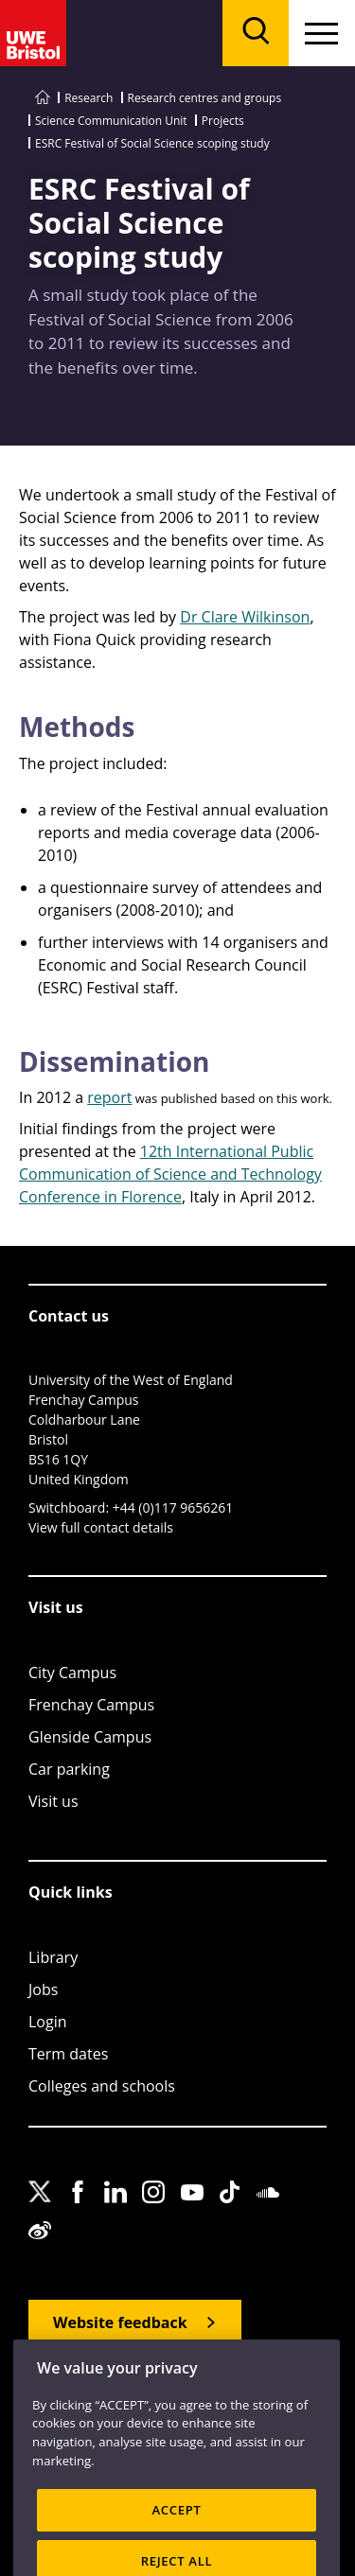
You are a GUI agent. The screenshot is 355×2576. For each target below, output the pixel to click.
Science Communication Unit (111, 121)
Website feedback (120, 2322)
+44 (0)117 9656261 (173, 1507)
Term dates (68, 2053)
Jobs (43, 1989)
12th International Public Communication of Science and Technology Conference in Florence (170, 1174)
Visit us (53, 1801)
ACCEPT (176, 2528)
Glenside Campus (89, 1736)
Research (88, 98)
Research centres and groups (205, 98)
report (109, 1097)
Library (53, 1957)
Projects (223, 121)
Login (47, 2021)
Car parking (69, 1769)
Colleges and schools (101, 2086)
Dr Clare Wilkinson (245, 616)
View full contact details (100, 1527)
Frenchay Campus (91, 1704)
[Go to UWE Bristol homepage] (42, 98)
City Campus (72, 1672)
